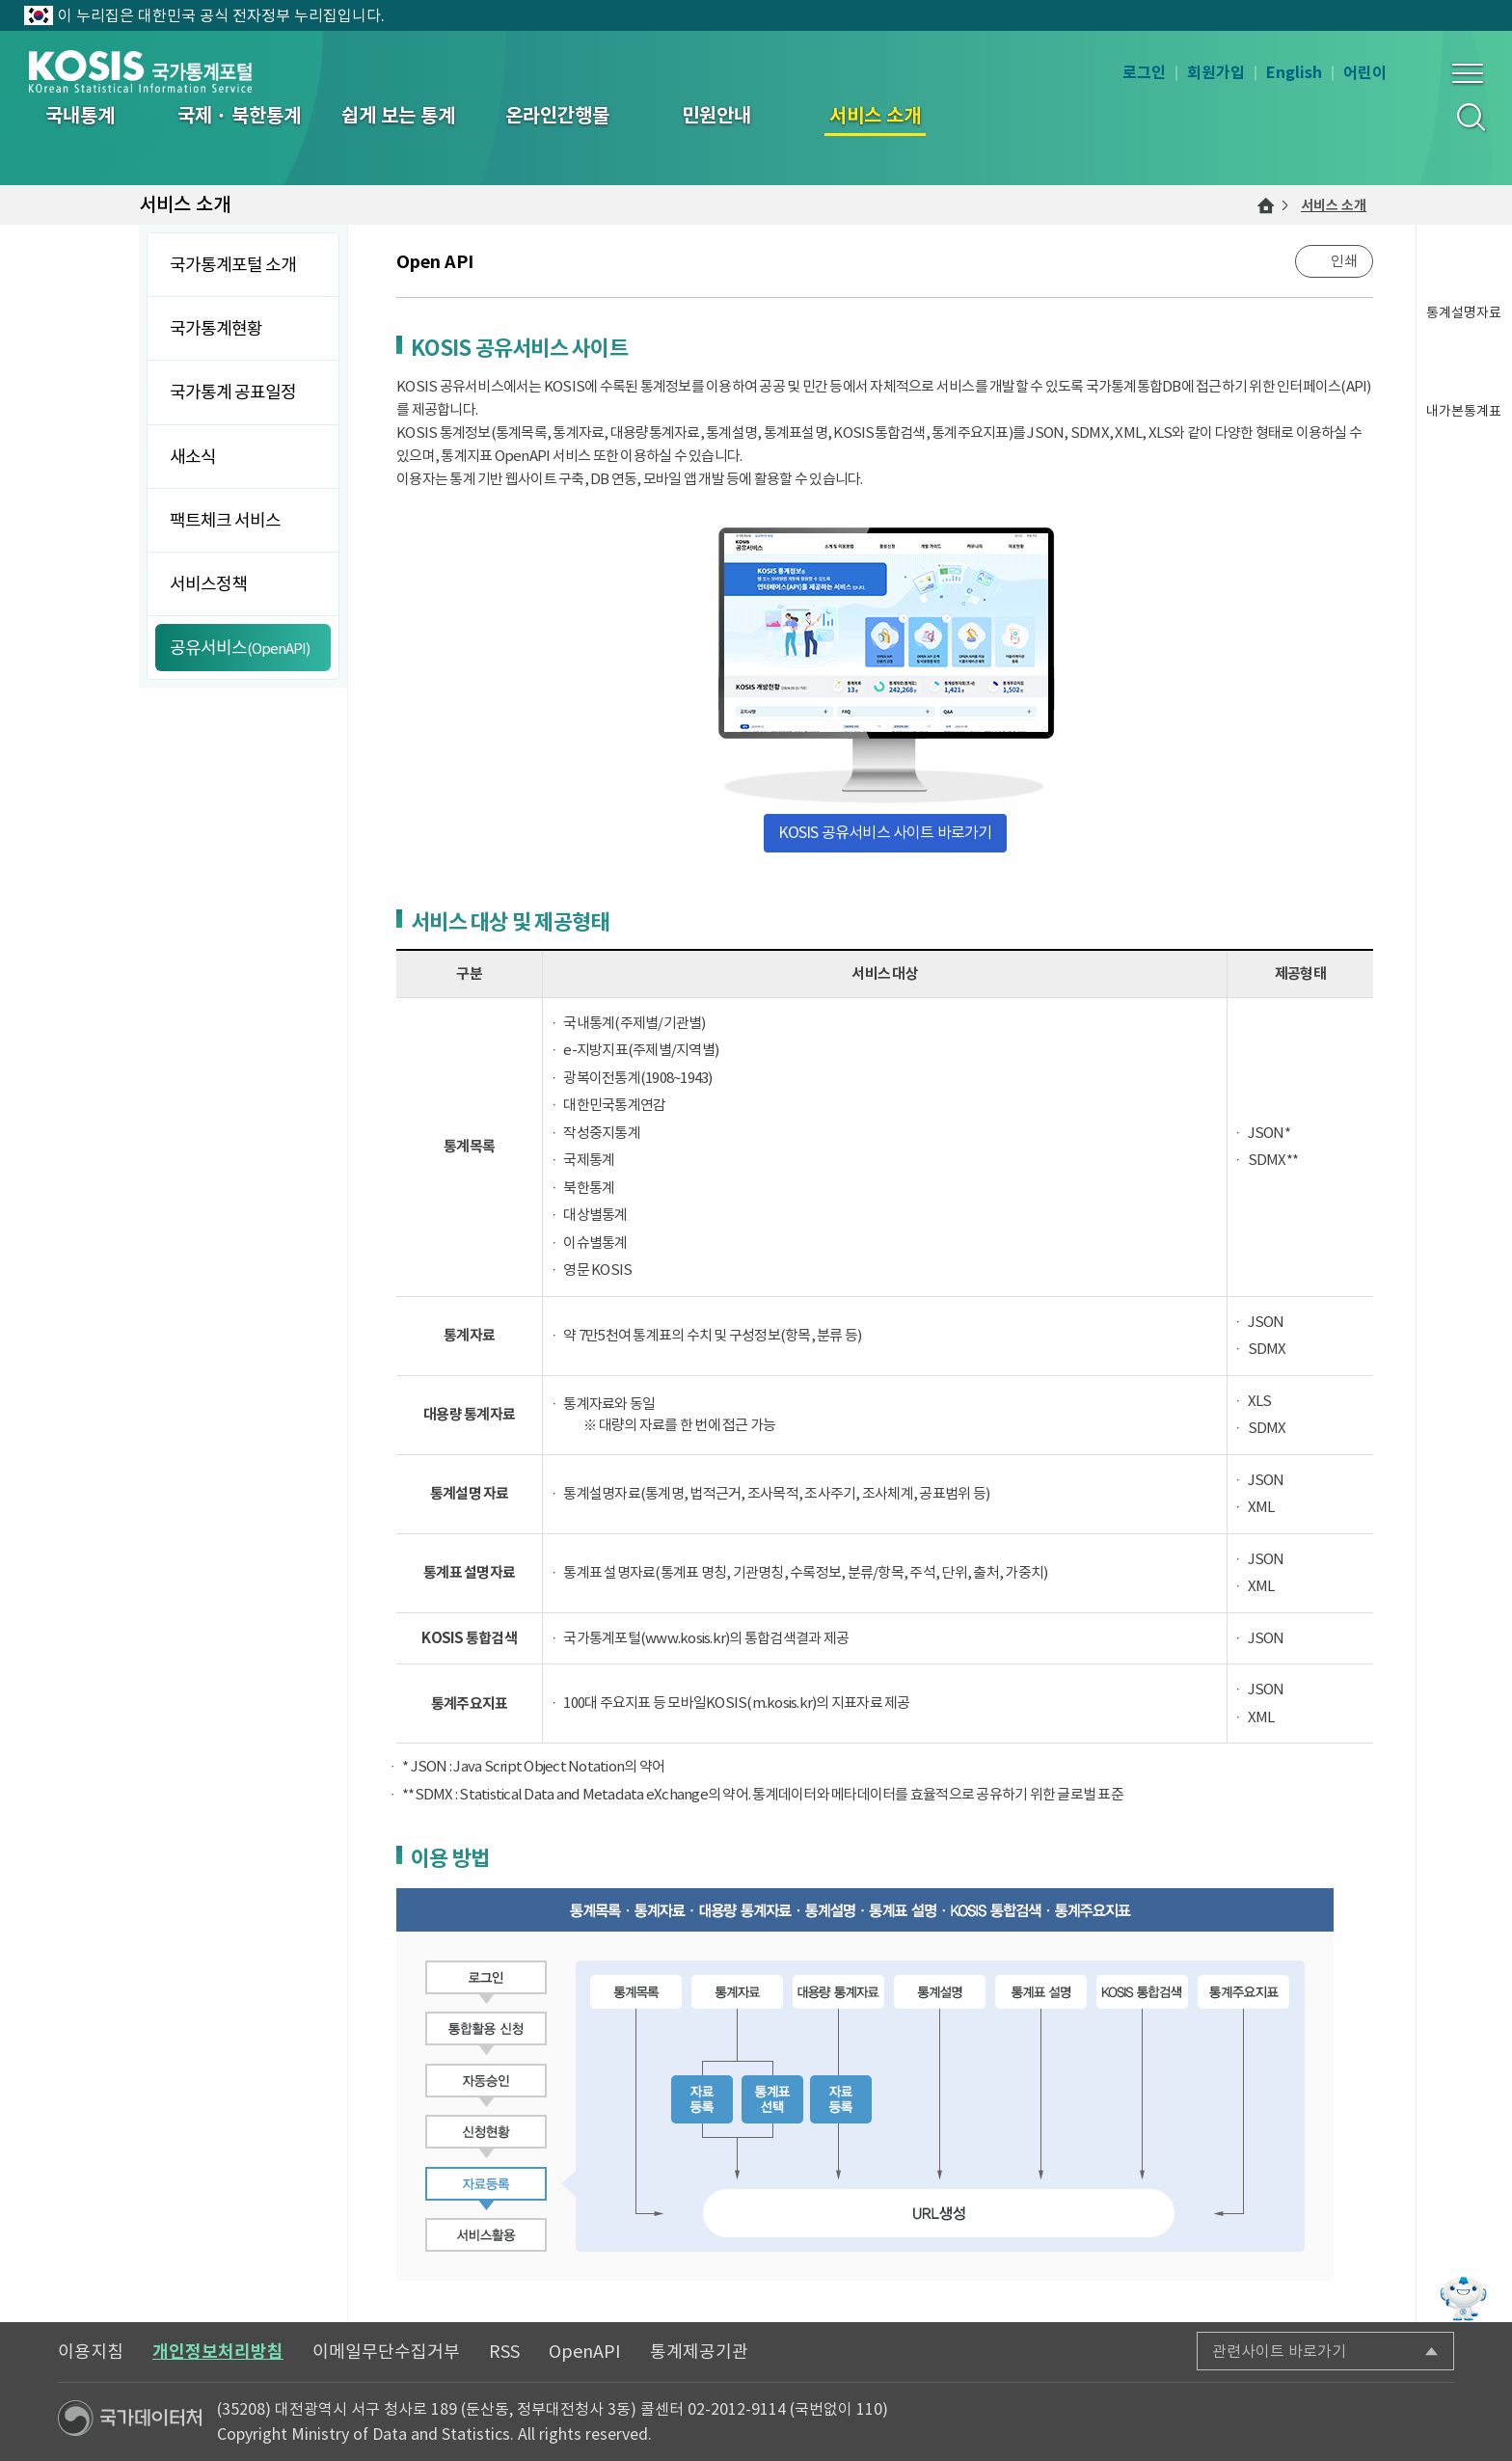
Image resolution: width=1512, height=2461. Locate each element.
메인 (1266, 205)
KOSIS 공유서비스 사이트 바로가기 (885, 832)
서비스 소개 (1333, 205)
